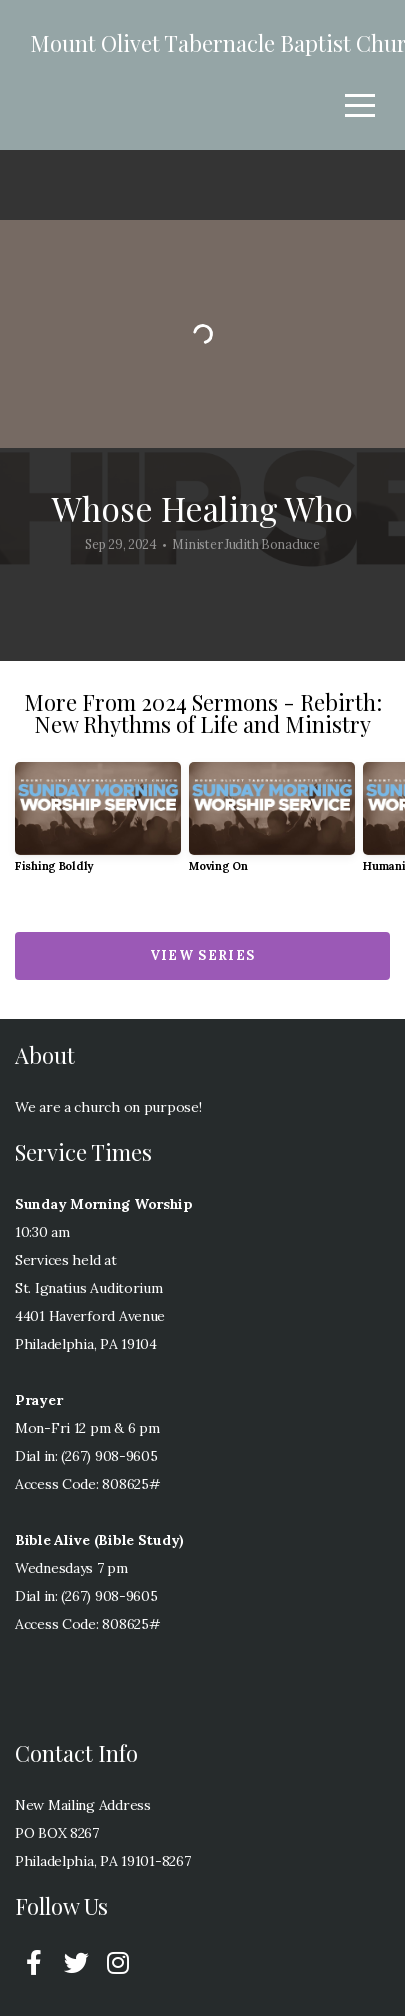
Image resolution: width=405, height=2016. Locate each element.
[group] (98, 825)
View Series (202, 955)
